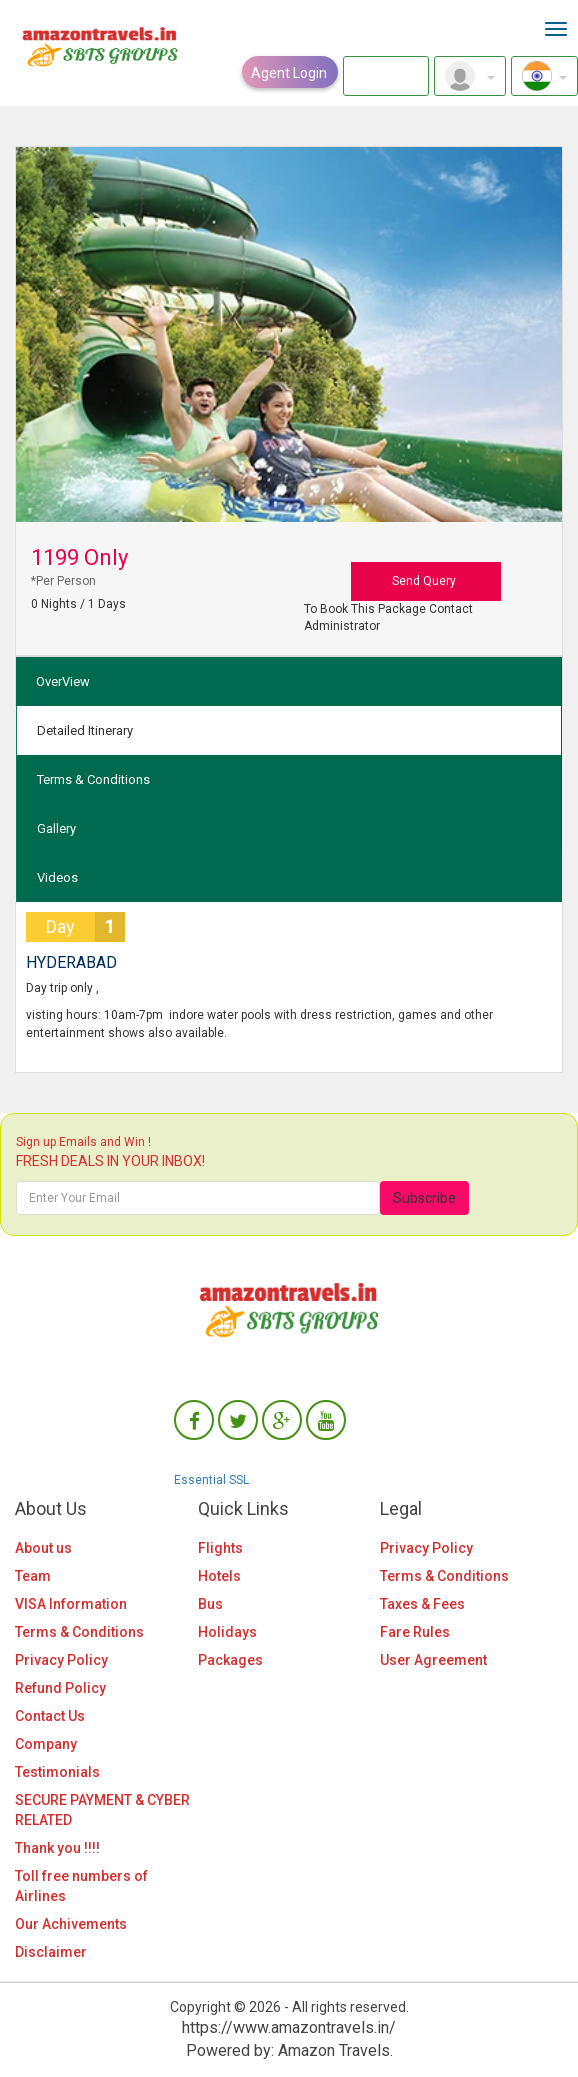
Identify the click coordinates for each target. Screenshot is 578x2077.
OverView (63, 681)
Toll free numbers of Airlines (81, 1886)
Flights (220, 1548)
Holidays (227, 1632)
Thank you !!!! (57, 1848)
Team (33, 1576)
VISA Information (71, 1604)
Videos (57, 877)
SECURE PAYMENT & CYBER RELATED (102, 1810)
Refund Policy (60, 1688)
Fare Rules (415, 1632)
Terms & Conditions (93, 779)
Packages (230, 1660)
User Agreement (433, 1660)
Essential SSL (211, 1480)
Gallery (56, 828)
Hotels (219, 1576)
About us (43, 1548)
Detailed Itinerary (85, 730)
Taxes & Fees (422, 1604)
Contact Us (50, 1716)
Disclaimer (51, 1952)
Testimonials (57, 1772)
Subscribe (424, 1198)
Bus (210, 1604)
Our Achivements (71, 1924)
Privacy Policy (61, 1660)
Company (46, 1744)
